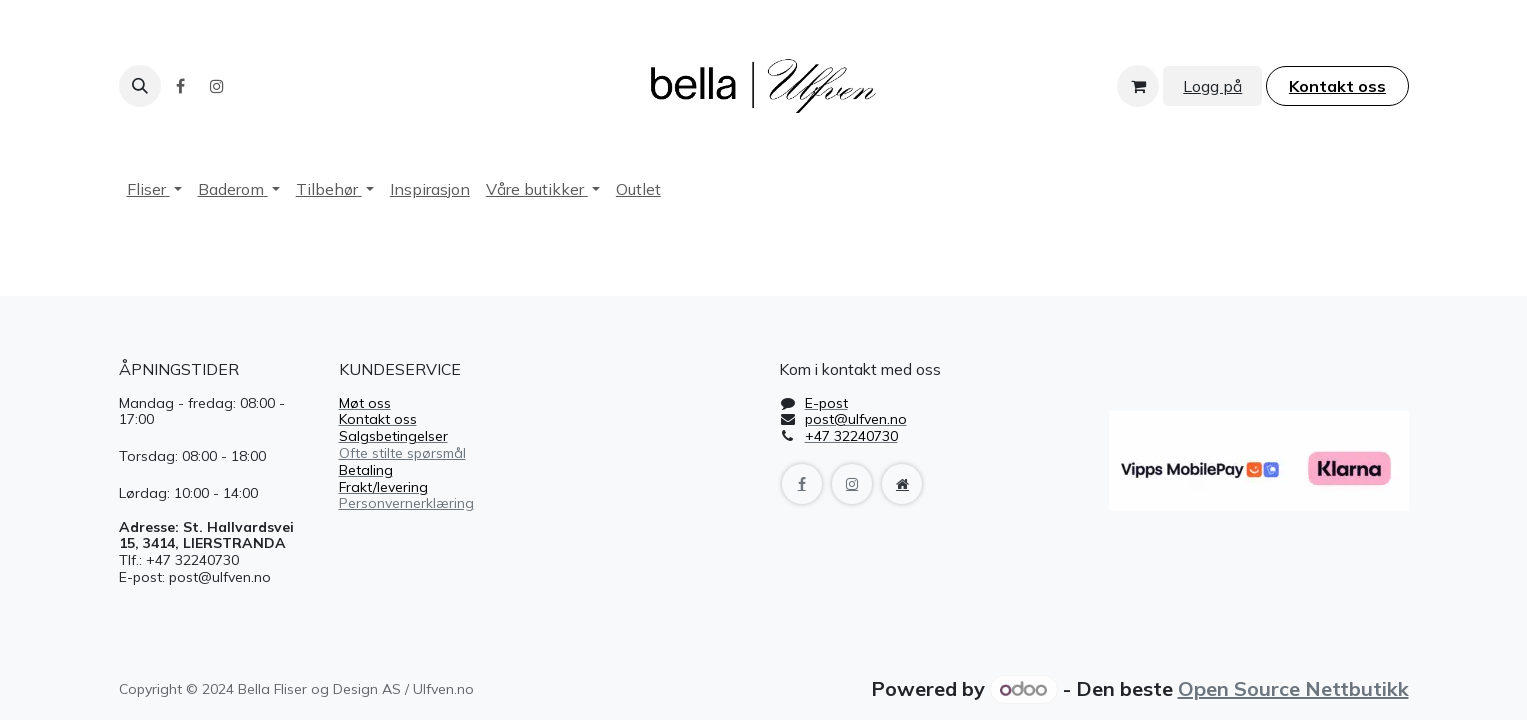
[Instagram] (217, 86)
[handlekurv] (1138, 86)
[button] (140, 86)
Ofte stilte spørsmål (402, 453)
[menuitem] (154, 189)
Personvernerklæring (406, 503)
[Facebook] (181, 86)
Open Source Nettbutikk (1293, 688)
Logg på (1212, 86)
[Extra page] (902, 484)
